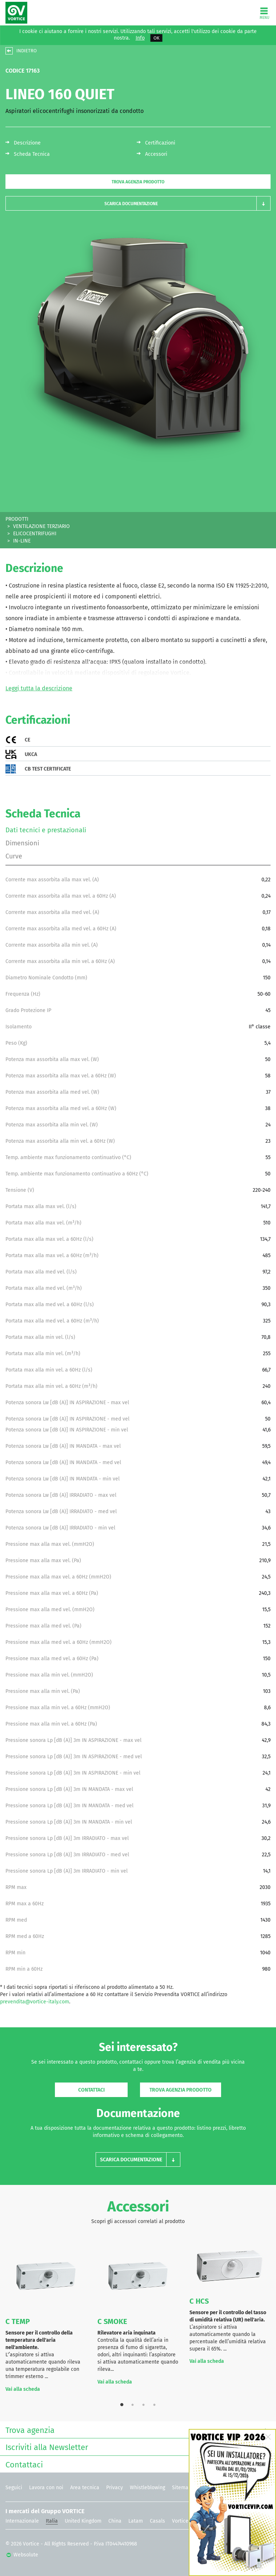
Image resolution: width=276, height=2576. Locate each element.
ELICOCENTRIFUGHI (34, 534)
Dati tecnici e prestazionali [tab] (45, 830)
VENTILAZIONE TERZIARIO (41, 526)
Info (140, 38)
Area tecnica (84, 2487)
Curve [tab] (13, 856)
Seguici (13, 2487)
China (114, 2521)
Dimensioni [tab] (22, 843)
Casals (157, 2521)
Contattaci (91, 2090)
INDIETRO (26, 50)
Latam (135, 2521)
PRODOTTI (16, 519)
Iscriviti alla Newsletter (136, 2446)
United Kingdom (83, 2521)
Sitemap (181, 2487)
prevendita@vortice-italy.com (34, 2002)
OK (156, 38)
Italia (52, 2521)
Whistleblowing (147, 2487)
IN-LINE (22, 541)
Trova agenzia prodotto (138, 181)
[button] (138, 203)
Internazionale (22, 2521)
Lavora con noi (46, 2487)
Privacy (114, 2487)
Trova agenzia (136, 2429)
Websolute (22, 2555)
